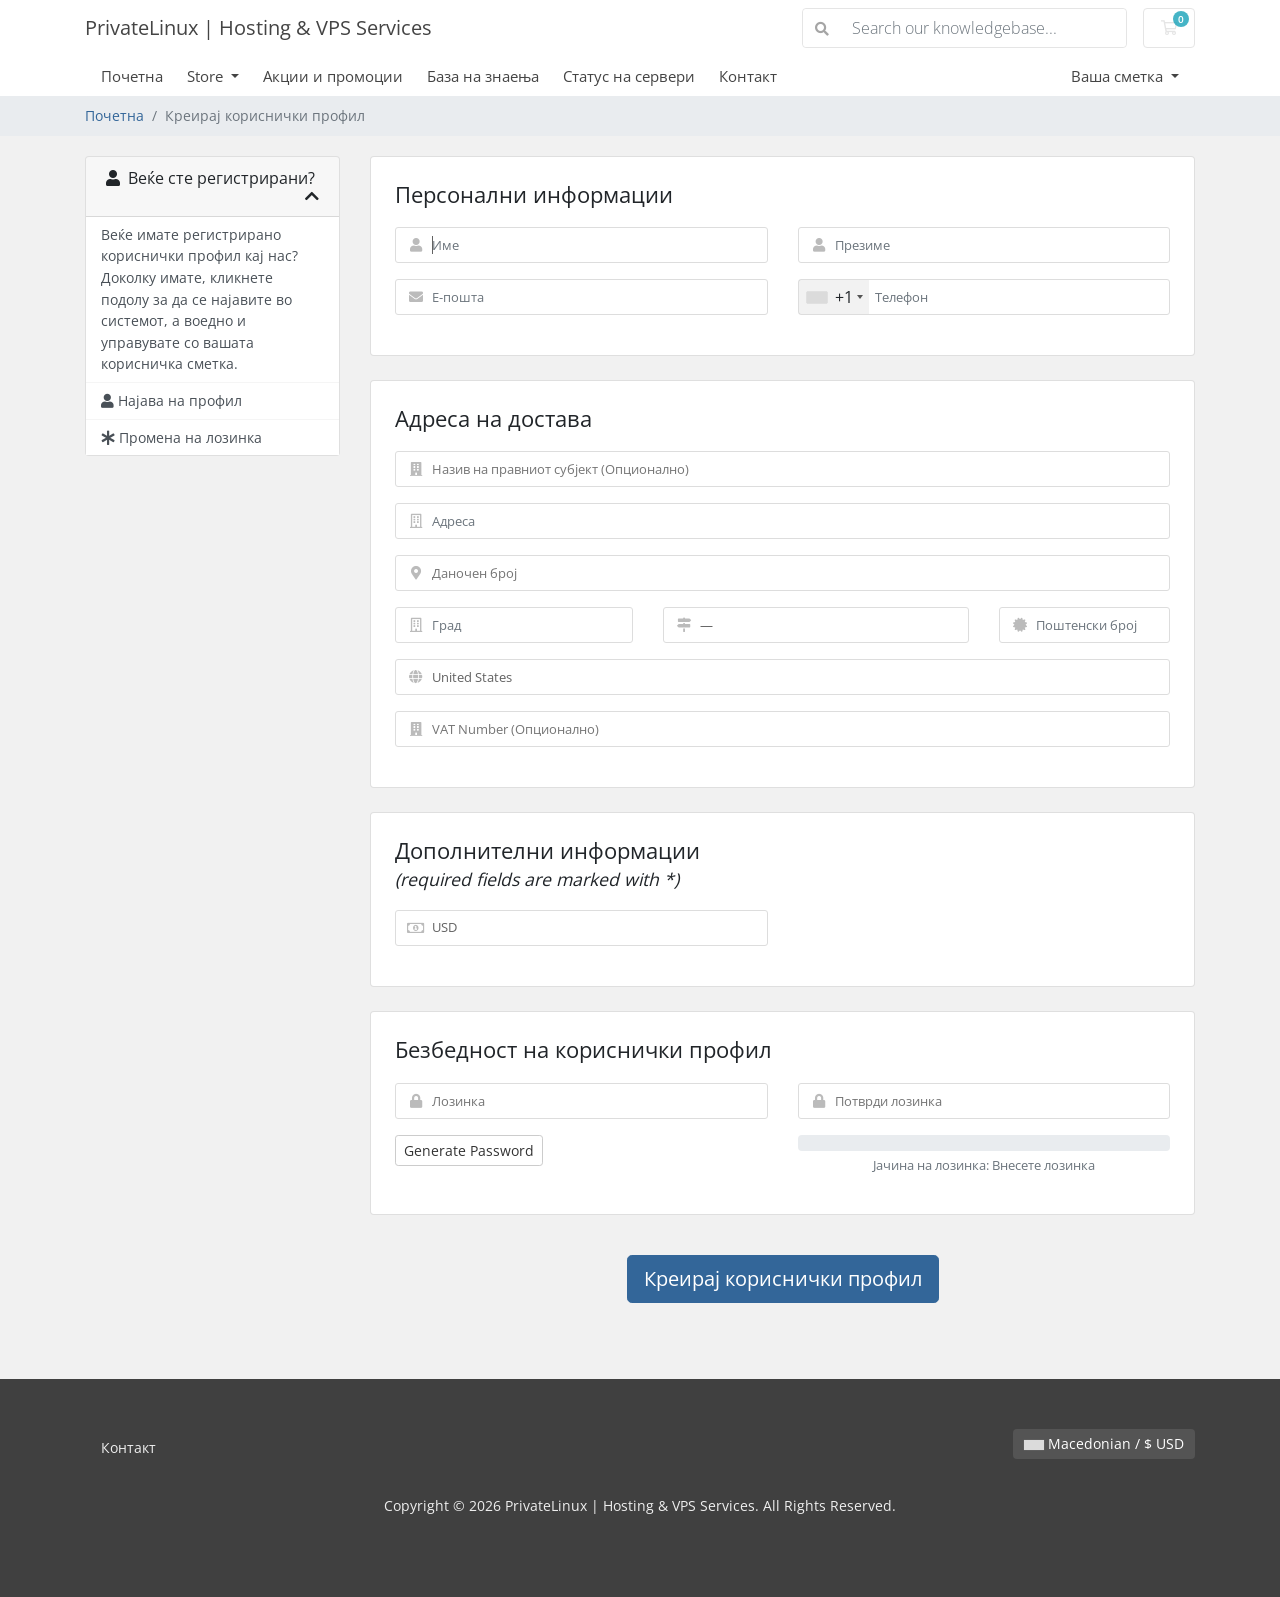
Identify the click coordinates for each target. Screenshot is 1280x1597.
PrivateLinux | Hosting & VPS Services (258, 27)
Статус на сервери (629, 76)
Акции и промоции (333, 76)
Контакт (748, 76)
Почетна (132, 76)
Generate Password (469, 1150)
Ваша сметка (1119, 76)
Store (207, 76)
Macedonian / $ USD (1104, 1443)
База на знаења (483, 76)
